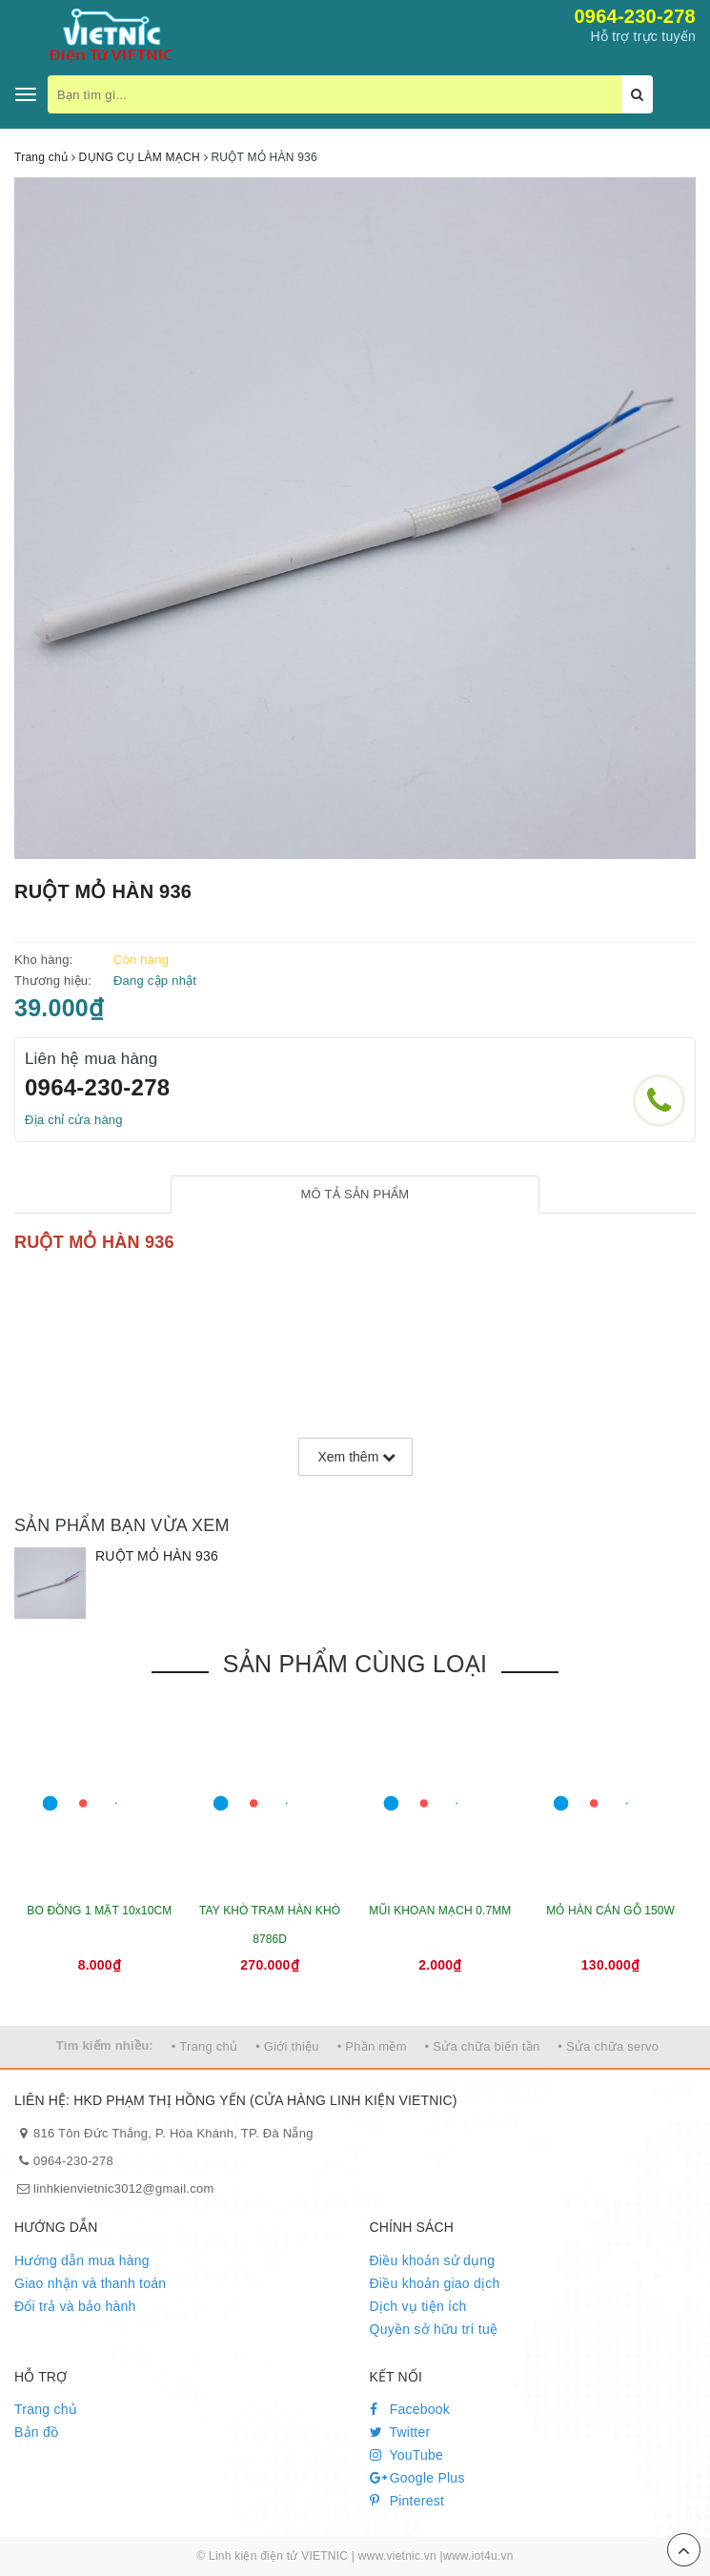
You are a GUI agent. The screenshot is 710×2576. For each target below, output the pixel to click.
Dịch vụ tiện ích (418, 2306)
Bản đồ (36, 2432)
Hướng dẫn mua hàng (82, 2260)
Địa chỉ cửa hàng (74, 1120)
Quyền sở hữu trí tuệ (434, 2329)
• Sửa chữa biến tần (482, 2046)
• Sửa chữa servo (608, 2046)
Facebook (410, 2409)
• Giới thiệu (287, 2046)
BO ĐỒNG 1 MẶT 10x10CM (99, 1910)
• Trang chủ (205, 2046)
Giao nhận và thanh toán (90, 2283)
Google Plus (417, 2477)
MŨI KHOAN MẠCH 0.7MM (440, 1910)
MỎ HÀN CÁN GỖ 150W (610, 1910)
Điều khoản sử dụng (433, 2260)
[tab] (354, 1195)
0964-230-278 (635, 16)
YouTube (407, 2455)
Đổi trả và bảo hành (75, 2306)
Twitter (400, 2432)
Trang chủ (45, 2409)
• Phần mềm (372, 2046)
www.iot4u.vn (478, 2556)
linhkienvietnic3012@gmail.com (123, 2188)
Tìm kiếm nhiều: (104, 2045)
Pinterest (407, 2500)
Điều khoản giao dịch (435, 2283)
